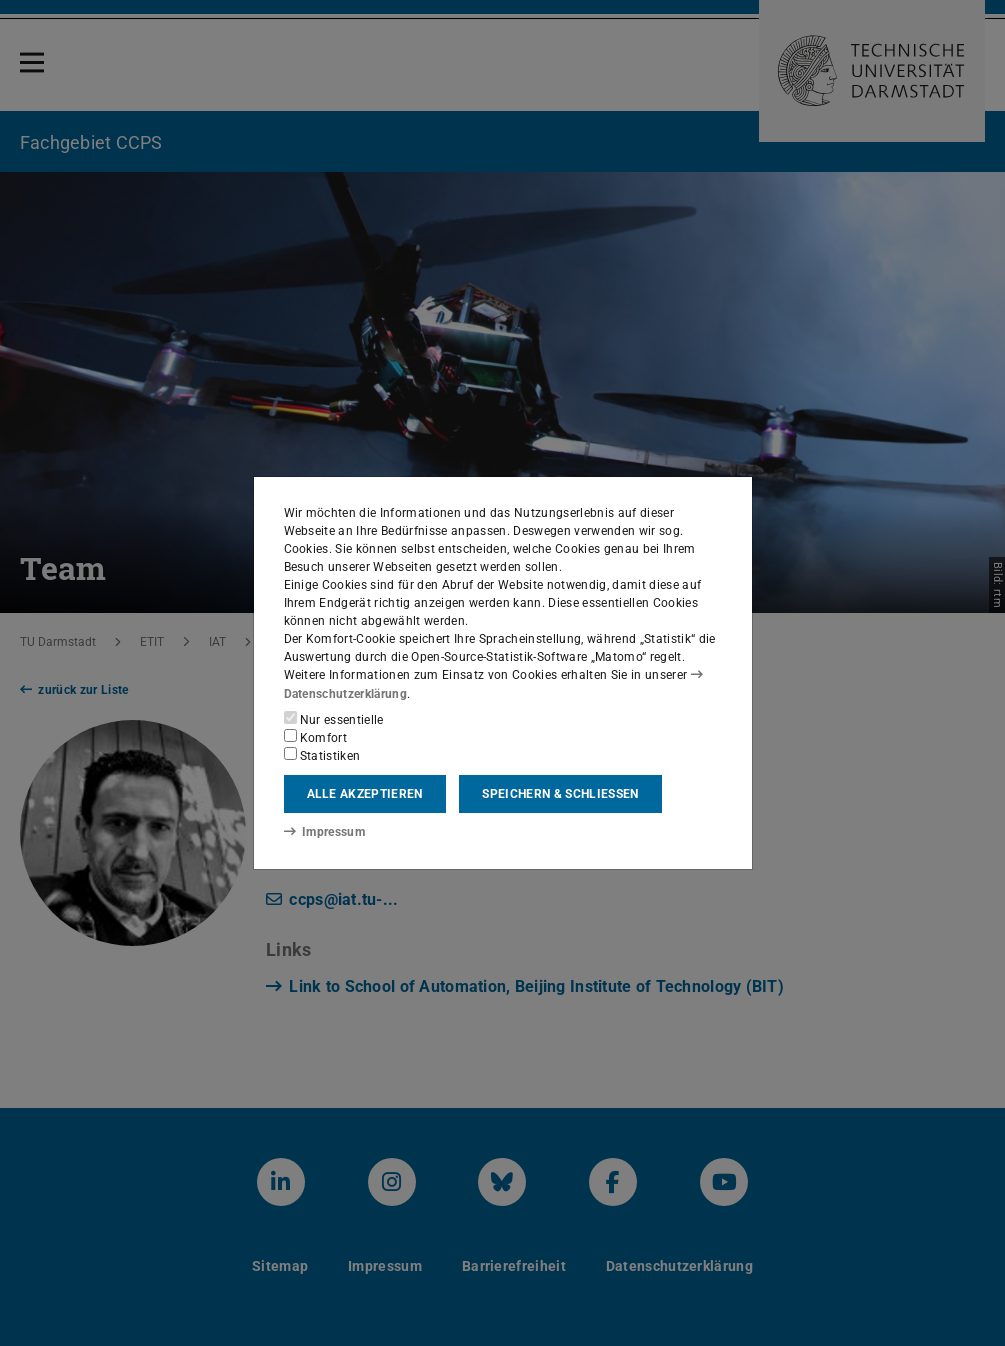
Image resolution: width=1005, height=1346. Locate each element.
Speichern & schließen (560, 794)
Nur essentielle (334, 719)
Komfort (316, 737)
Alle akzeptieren (365, 794)
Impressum (324, 831)
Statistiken (322, 755)
